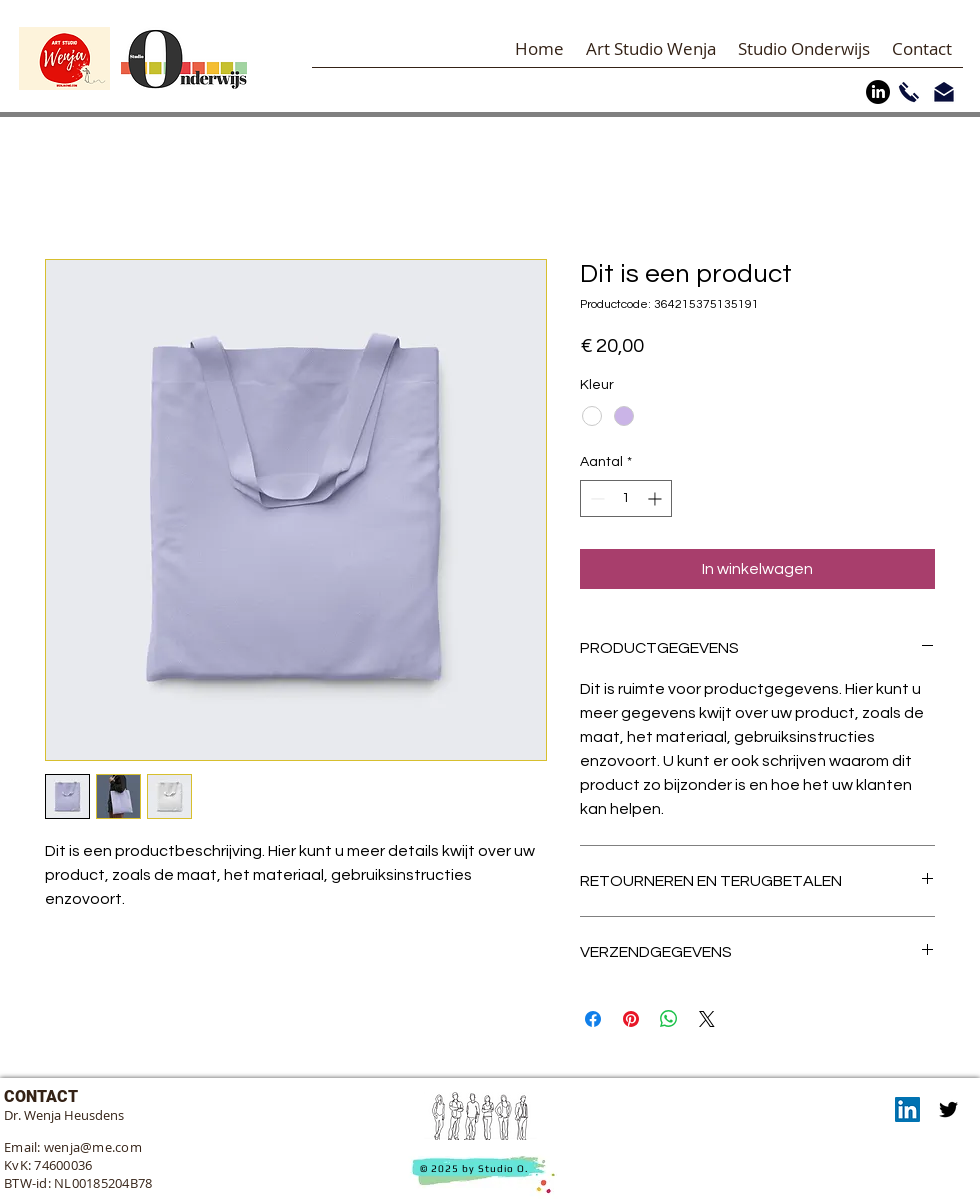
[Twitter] (948, 1109)
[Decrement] (595, 498)
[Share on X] (707, 1019)
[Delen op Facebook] (593, 1019)
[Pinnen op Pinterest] (631, 1019)
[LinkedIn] (878, 92)
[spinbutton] (626, 498)
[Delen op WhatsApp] (669, 1019)
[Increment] (656, 498)
